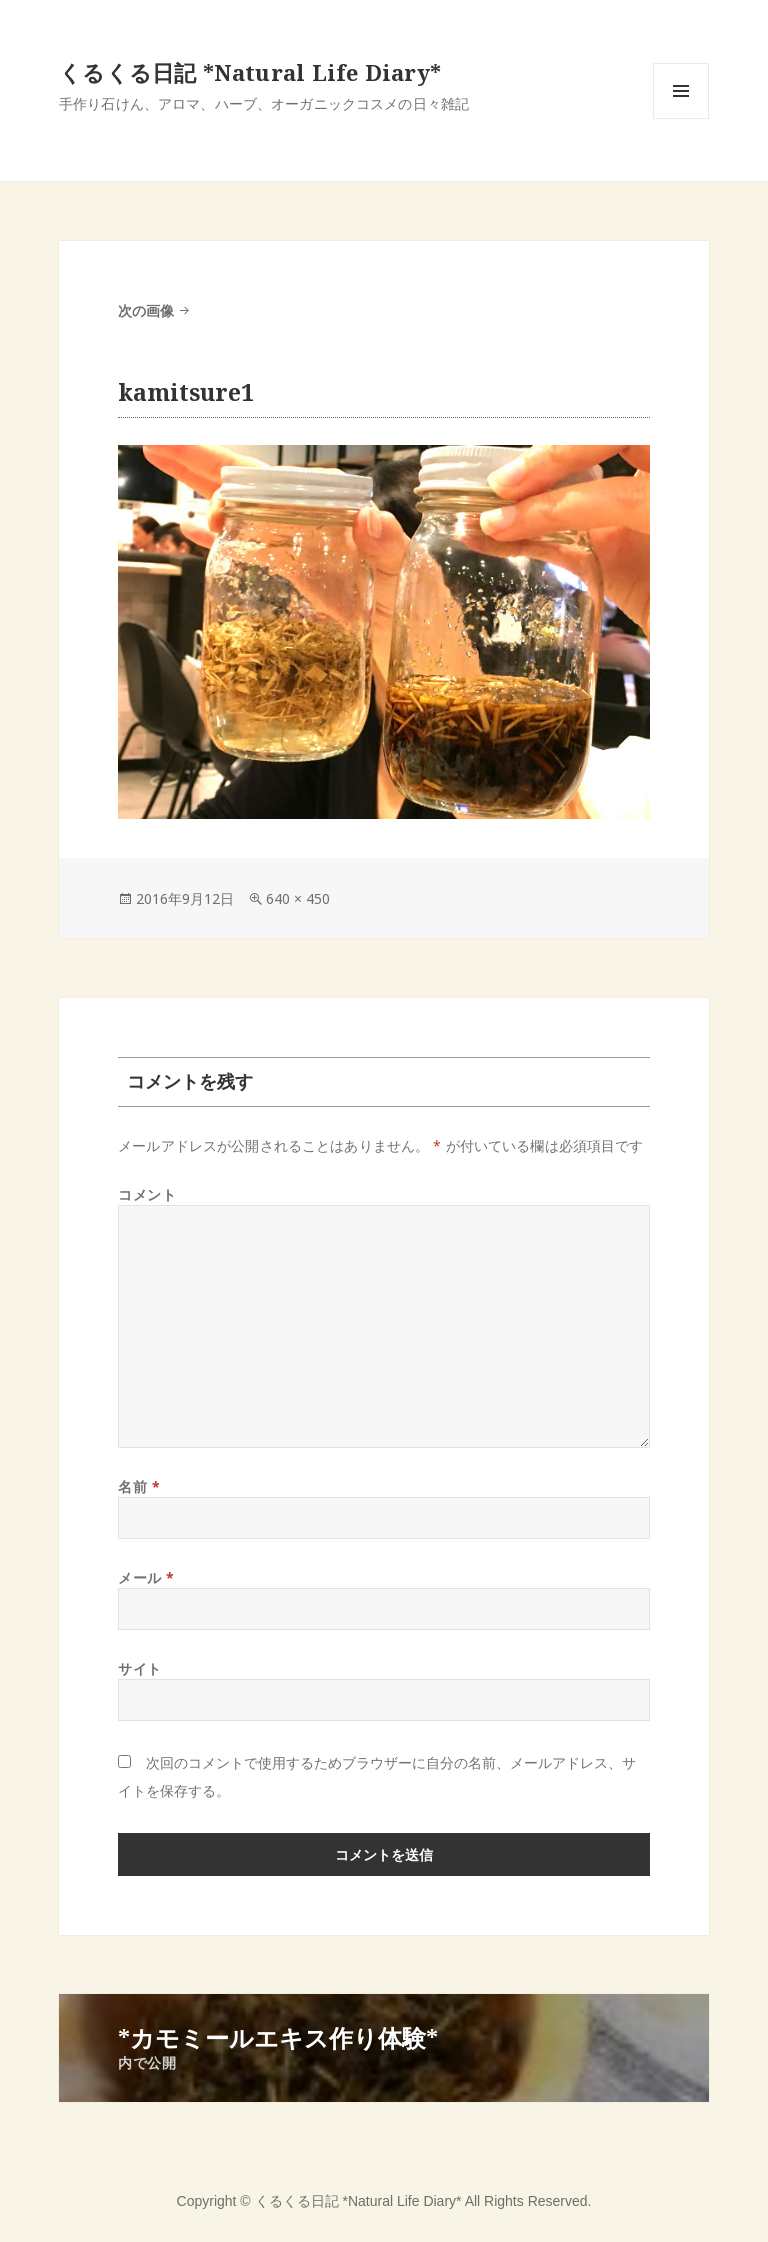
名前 (139, 1486)
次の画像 (146, 310)
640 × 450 (298, 898)
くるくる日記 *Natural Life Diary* (250, 72)
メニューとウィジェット (681, 118)
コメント (147, 1194)
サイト (140, 1668)
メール (146, 1577)
